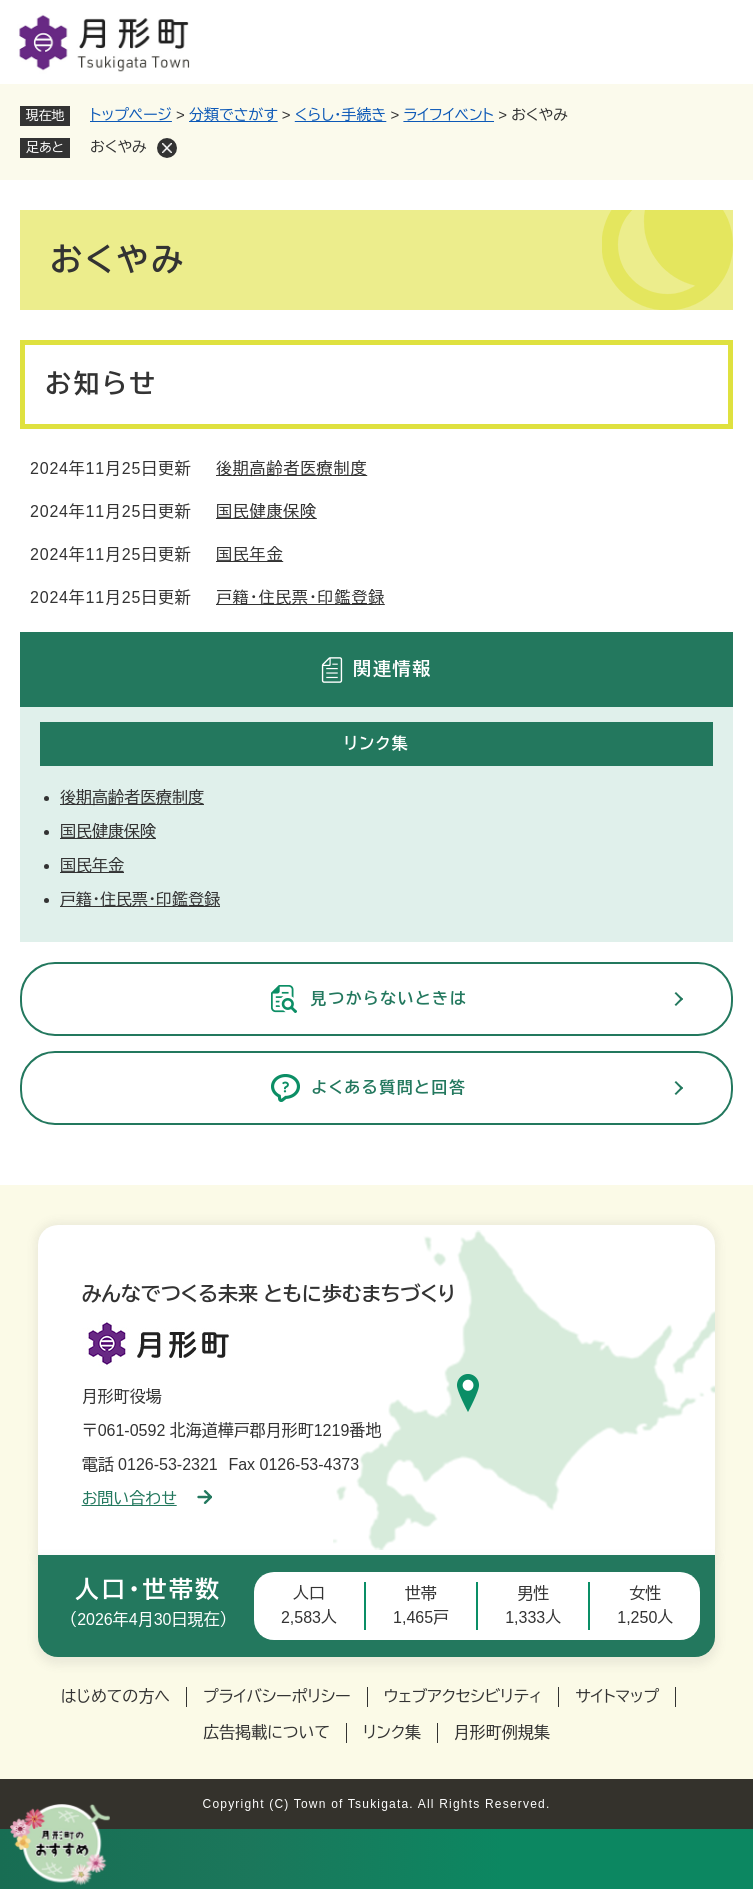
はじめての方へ (115, 1696)
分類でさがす (233, 114)
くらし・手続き (341, 114)
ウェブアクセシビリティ (463, 1696)
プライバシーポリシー (277, 1696)
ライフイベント (448, 114)
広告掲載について (266, 1732)
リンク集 (392, 1732)
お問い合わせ (147, 1498)
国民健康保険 (266, 511)
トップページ (131, 114)
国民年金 (249, 554)
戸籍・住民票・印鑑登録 (300, 597)
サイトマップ (617, 1696)
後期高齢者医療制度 (291, 468)
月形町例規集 (502, 1732)
